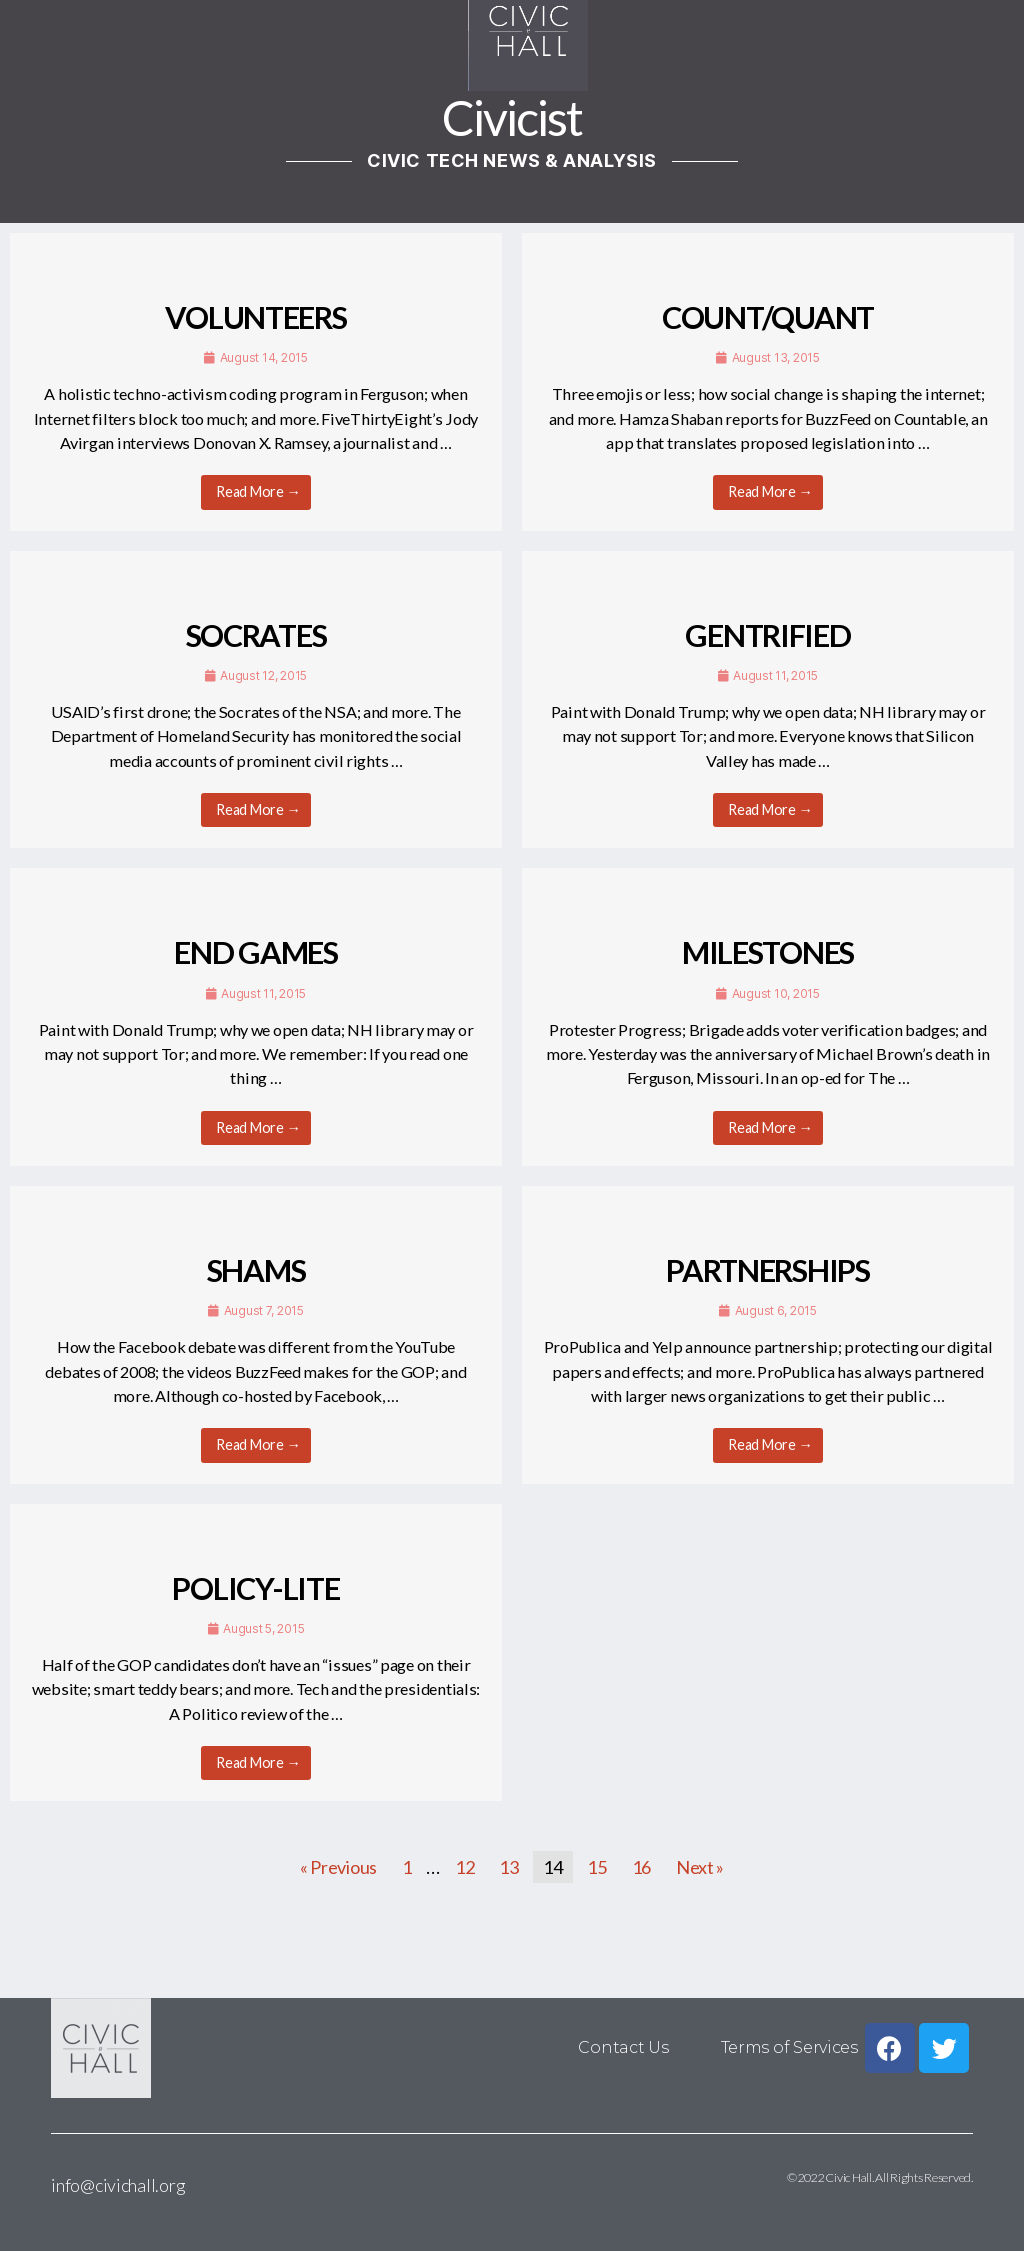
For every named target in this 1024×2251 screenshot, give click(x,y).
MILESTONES (768, 952)
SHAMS (256, 1270)
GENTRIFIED (767, 635)
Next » (700, 1867)
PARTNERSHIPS (768, 1270)
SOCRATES (256, 635)
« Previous (338, 1867)
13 (508, 1867)
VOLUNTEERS (255, 317)
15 (596, 1867)
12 (464, 1867)
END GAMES (256, 952)
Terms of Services (789, 2047)
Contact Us (625, 2047)
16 (641, 1867)
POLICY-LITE (255, 1588)
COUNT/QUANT (768, 317)
